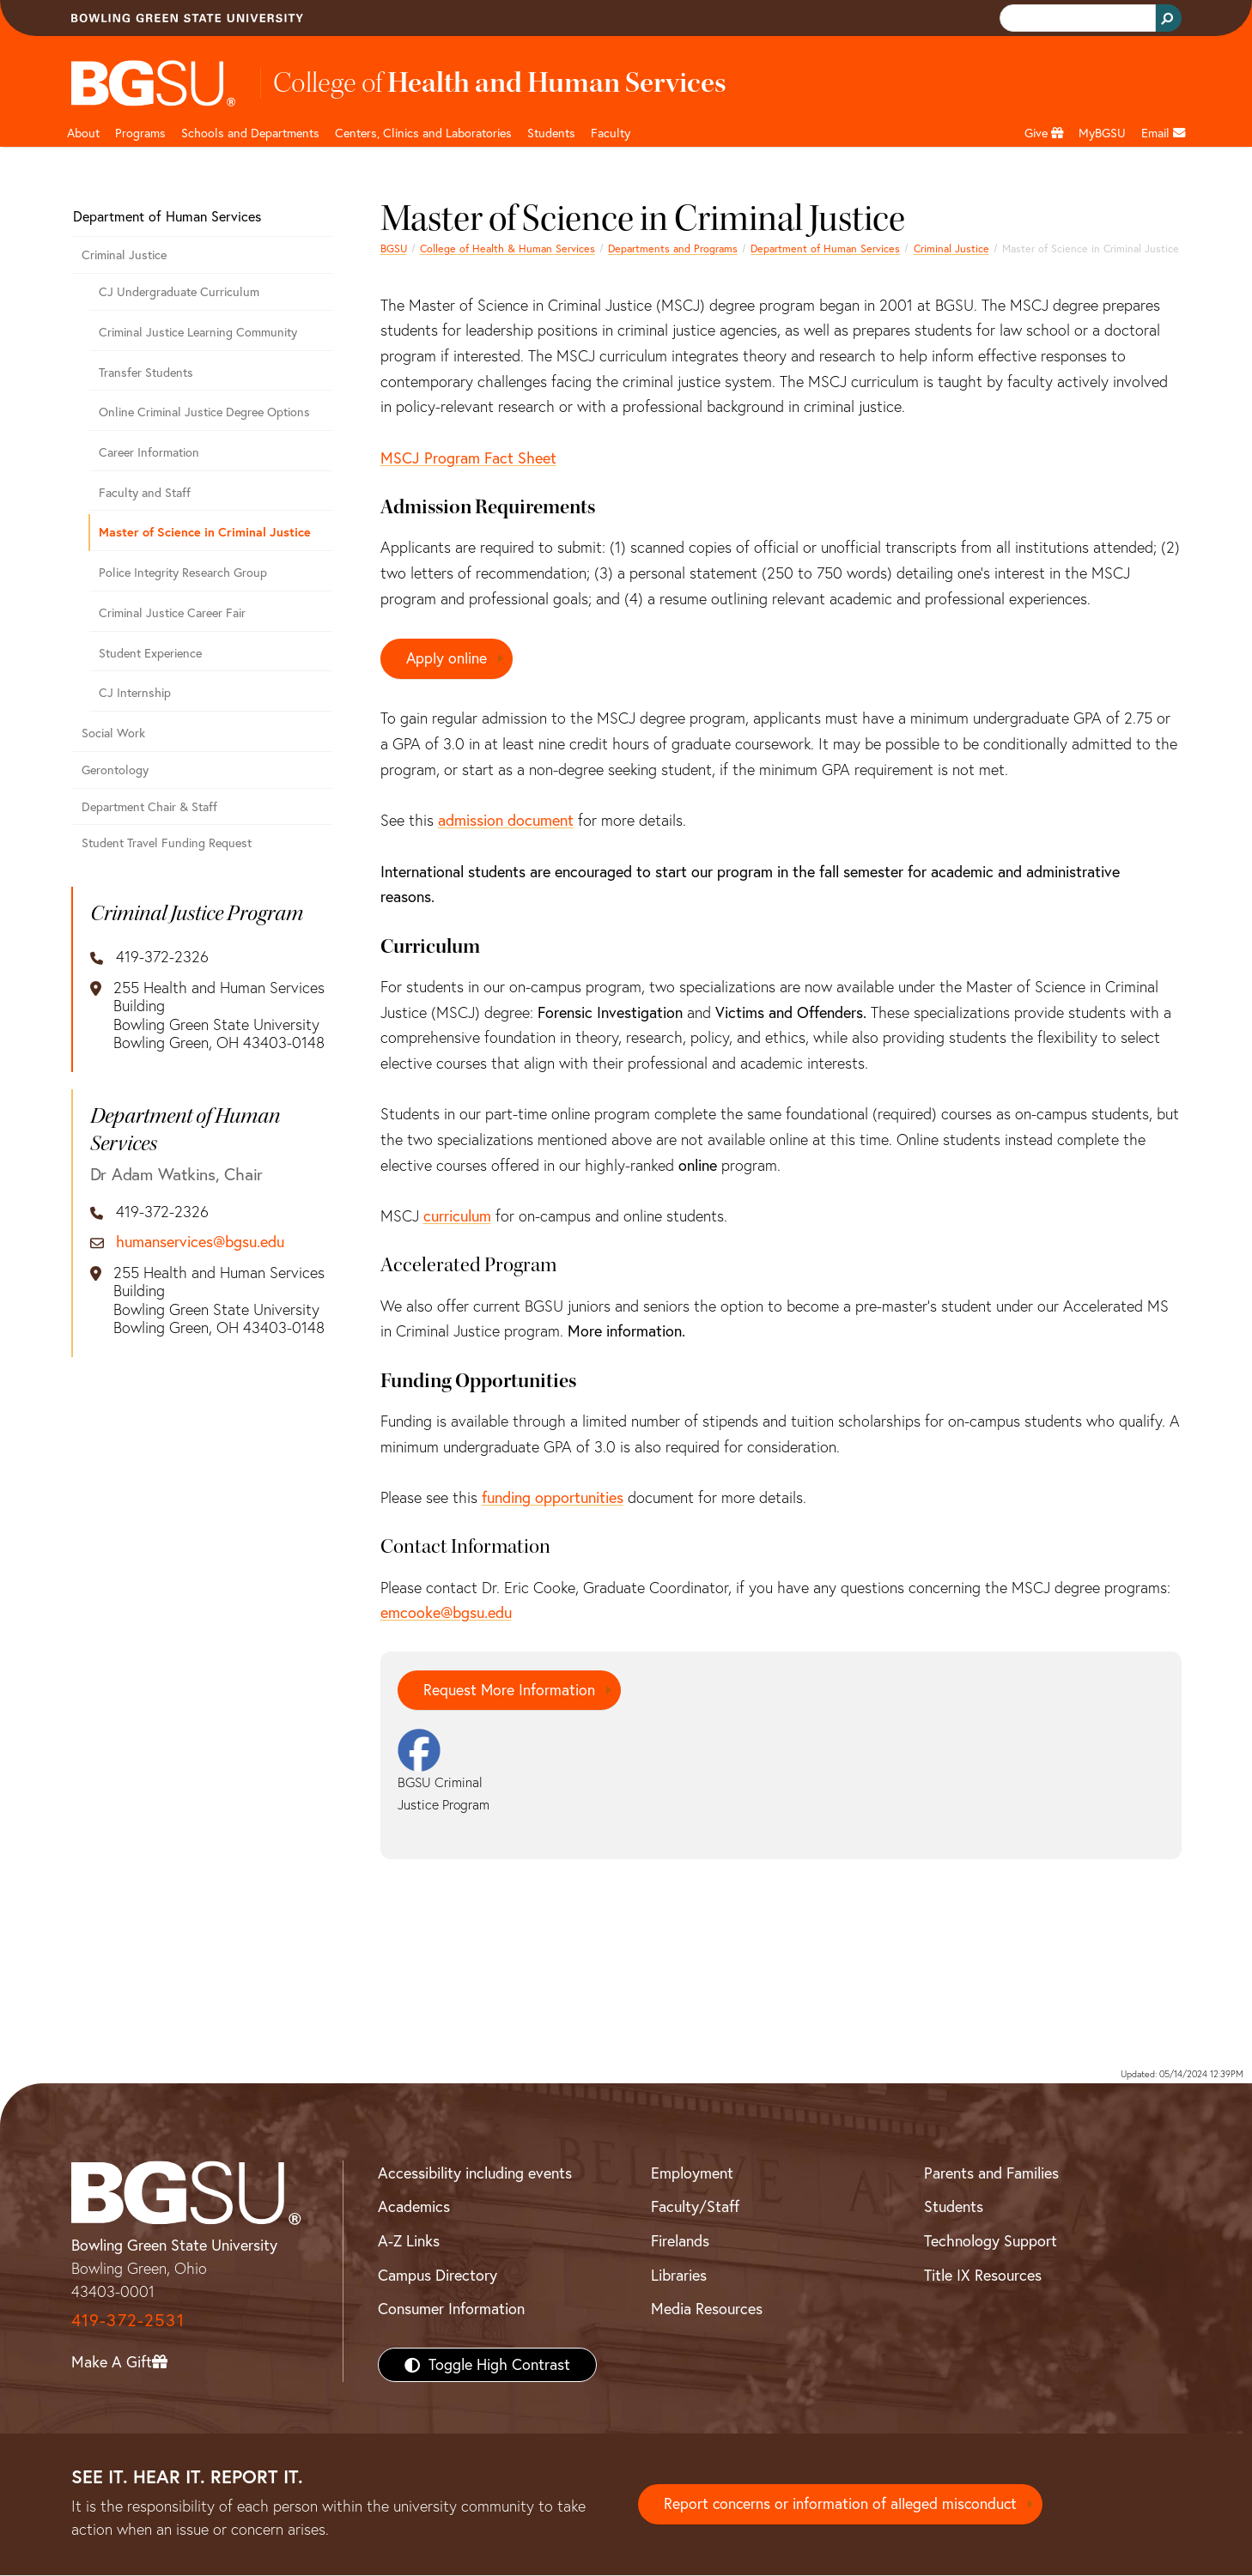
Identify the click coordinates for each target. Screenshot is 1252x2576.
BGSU (393, 248)
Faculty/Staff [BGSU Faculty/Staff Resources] (695, 2207)
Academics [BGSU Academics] (414, 2207)
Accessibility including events (475, 2173)
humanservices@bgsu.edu (200, 1242)
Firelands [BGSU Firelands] (680, 2242)
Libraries (679, 2275)
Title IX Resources (983, 2275)
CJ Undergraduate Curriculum (179, 292)
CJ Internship (135, 692)
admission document (506, 821)
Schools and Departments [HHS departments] (250, 133)
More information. (626, 1332)
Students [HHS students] (551, 133)
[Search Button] (1169, 18)
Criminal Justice (951, 248)
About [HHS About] (83, 133)
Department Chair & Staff (149, 807)
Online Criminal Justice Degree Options (204, 412)
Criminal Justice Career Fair (172, 613)
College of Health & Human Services (507, 248)
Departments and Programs (673, 248)
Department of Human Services (825, 248)
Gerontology (115, 770)
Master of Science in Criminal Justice (205, 532)
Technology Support (990, 2242)
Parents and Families (991, 2173)
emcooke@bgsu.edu (446, 1613)
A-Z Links (409, 2242)
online (697, 1165)
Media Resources (707, 2309)
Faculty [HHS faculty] (610, 133)
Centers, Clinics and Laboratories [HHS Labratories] (423, 133)
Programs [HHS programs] (140, 133)
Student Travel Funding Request (167, 843)
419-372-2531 (128, 2320)
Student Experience (150, 653)
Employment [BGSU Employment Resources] (692, 2173)
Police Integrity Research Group (183, 572)
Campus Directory (437, 2275)
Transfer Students (146, 372)
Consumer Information (451, 2309)
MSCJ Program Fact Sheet (468, 458)
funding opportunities (552, 1497)
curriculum (457, 1216)
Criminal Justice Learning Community (198, 332)
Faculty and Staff (145, 492)
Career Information (149, 452)
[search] (1076, 18)
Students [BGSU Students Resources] (953, 2207)
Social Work (113, 733)
